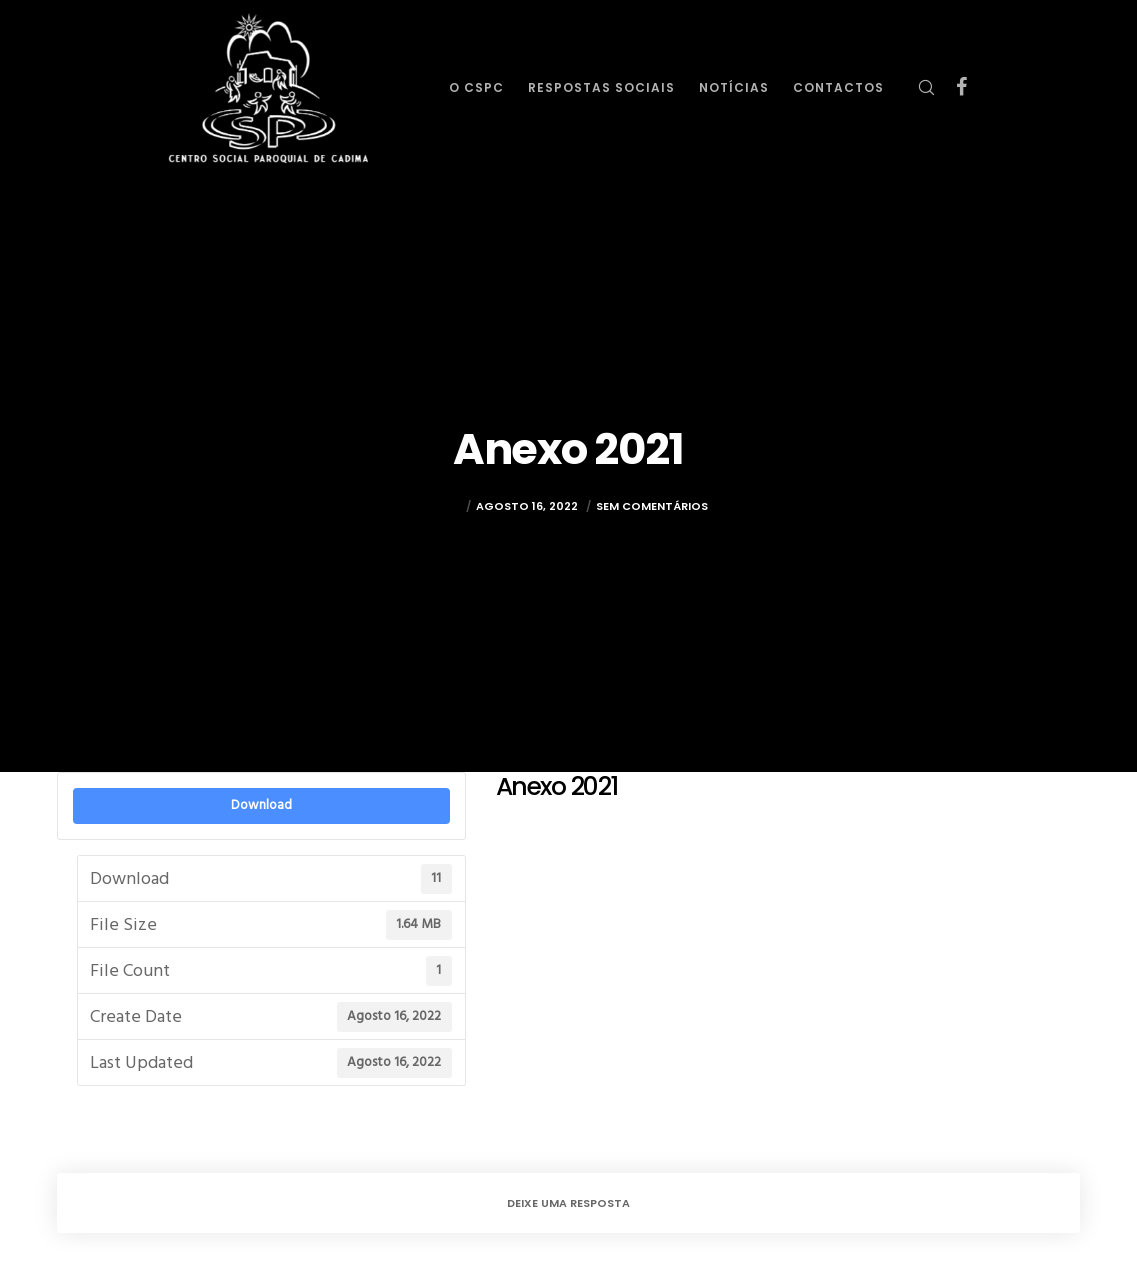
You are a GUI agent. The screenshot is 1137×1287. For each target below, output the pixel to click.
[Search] (918, 87)
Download (261, 805)
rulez (444, 509)
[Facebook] (954, 87)
